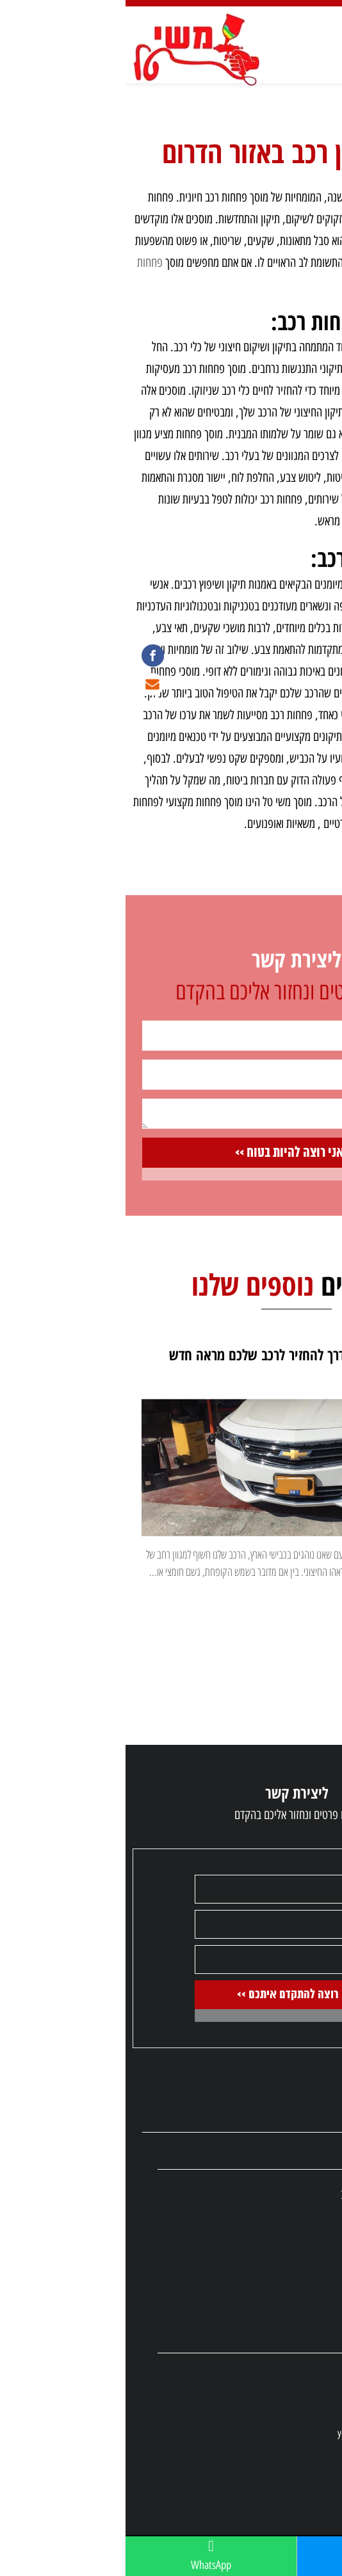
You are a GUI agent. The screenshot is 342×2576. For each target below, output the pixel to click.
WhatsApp (85, 2555)
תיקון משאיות (273, 2272)
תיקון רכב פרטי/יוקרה (258, 2291)
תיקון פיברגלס (272, 2253)
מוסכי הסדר (277, 2234)
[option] (170, 1544)
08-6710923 (277, 2377)
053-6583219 (274, 2405)
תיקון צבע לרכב (270, 2214)
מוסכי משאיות (272, 2310)
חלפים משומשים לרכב (257, 2195)
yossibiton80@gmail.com (255, 2433)
